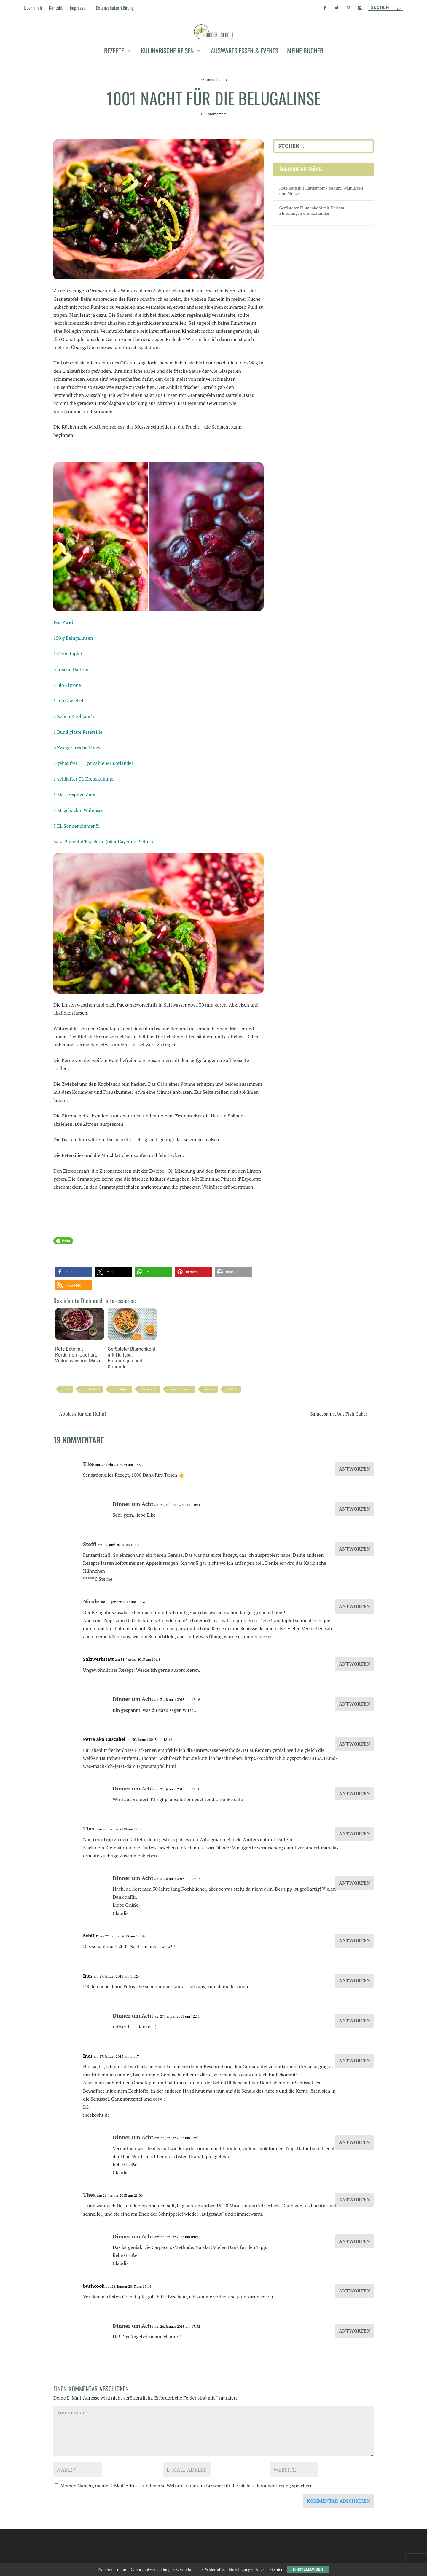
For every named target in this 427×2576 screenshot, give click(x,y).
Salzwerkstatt (98, 1706)
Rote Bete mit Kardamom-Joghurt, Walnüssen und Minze (79, 1382)
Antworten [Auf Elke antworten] (354, 1516)
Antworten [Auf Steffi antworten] (354, 1596)
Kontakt (56, 7)
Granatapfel (121, 1436)
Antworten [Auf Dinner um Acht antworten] (354, 1556)
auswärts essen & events (244, 87)
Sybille (90, 1982)
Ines (88, 2022)
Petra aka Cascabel (104, 1786)
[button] (73, 1319)
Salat (66, 1436)
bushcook (94, 2333)
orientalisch (91, 1436)
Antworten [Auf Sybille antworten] (354, 1987)
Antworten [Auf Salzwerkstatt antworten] (354, 1710)
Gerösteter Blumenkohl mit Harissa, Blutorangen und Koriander (132, 1385)
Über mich (33, 7)
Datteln (232, 1436)
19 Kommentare (213, 161)
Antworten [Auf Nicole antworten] (354, 1653)
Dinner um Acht (181, 1436)
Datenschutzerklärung (115, 7)
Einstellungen (308, 2569)
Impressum (79, 7)
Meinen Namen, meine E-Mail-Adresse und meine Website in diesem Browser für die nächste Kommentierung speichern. (187, 2532)
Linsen (210, 1436)
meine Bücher (305, 87)
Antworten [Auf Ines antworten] (354, 2027)
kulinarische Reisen (167, 87)
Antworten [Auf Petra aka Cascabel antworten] (354, 1790)
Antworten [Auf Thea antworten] (354, 1880)
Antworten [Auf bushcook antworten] (354, 2337)
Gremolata (149, 1436)
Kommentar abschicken (338, 2548)
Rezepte (114, 87)
